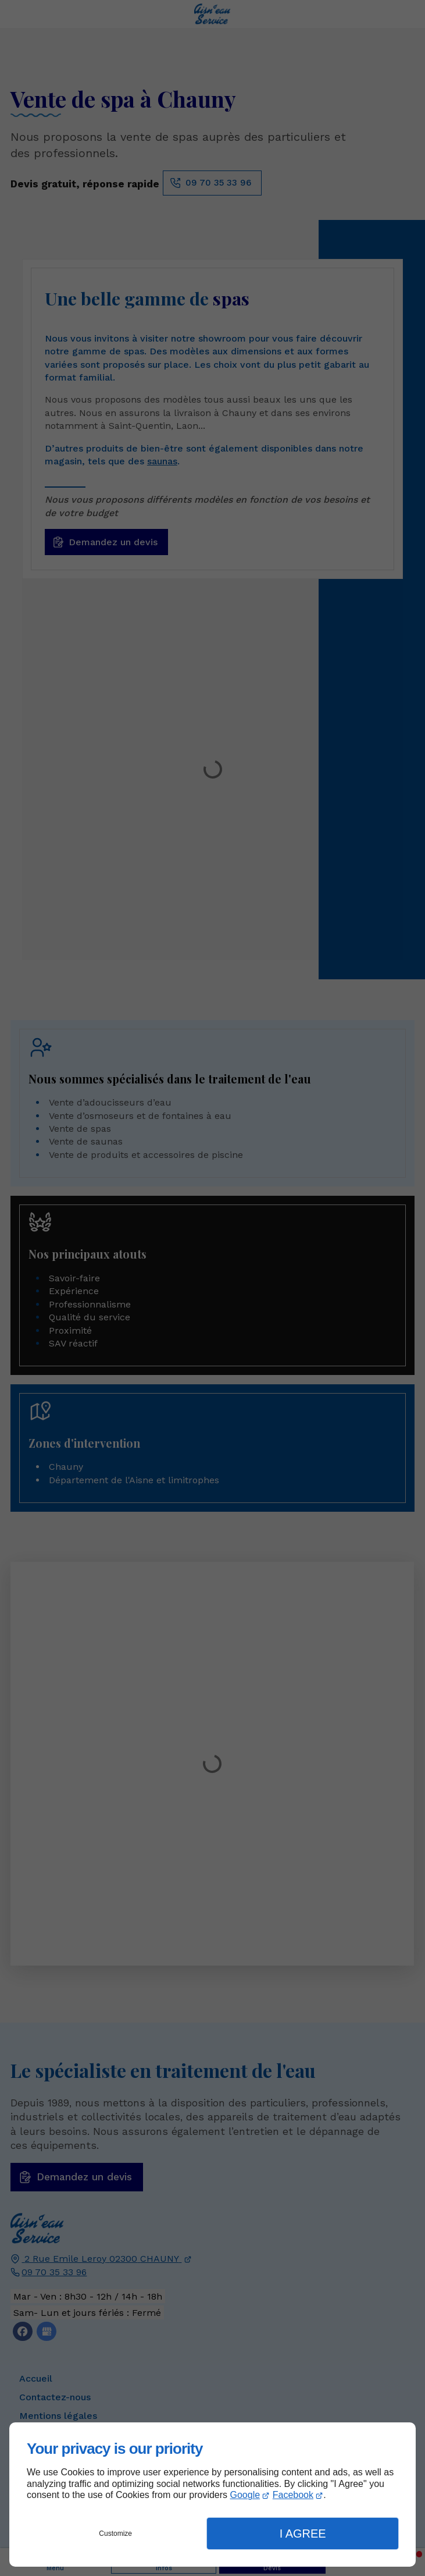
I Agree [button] (303, 2533)
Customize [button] (115, 2533)
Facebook (293, 2495)
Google (245, 2495)
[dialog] (212, 2494)
